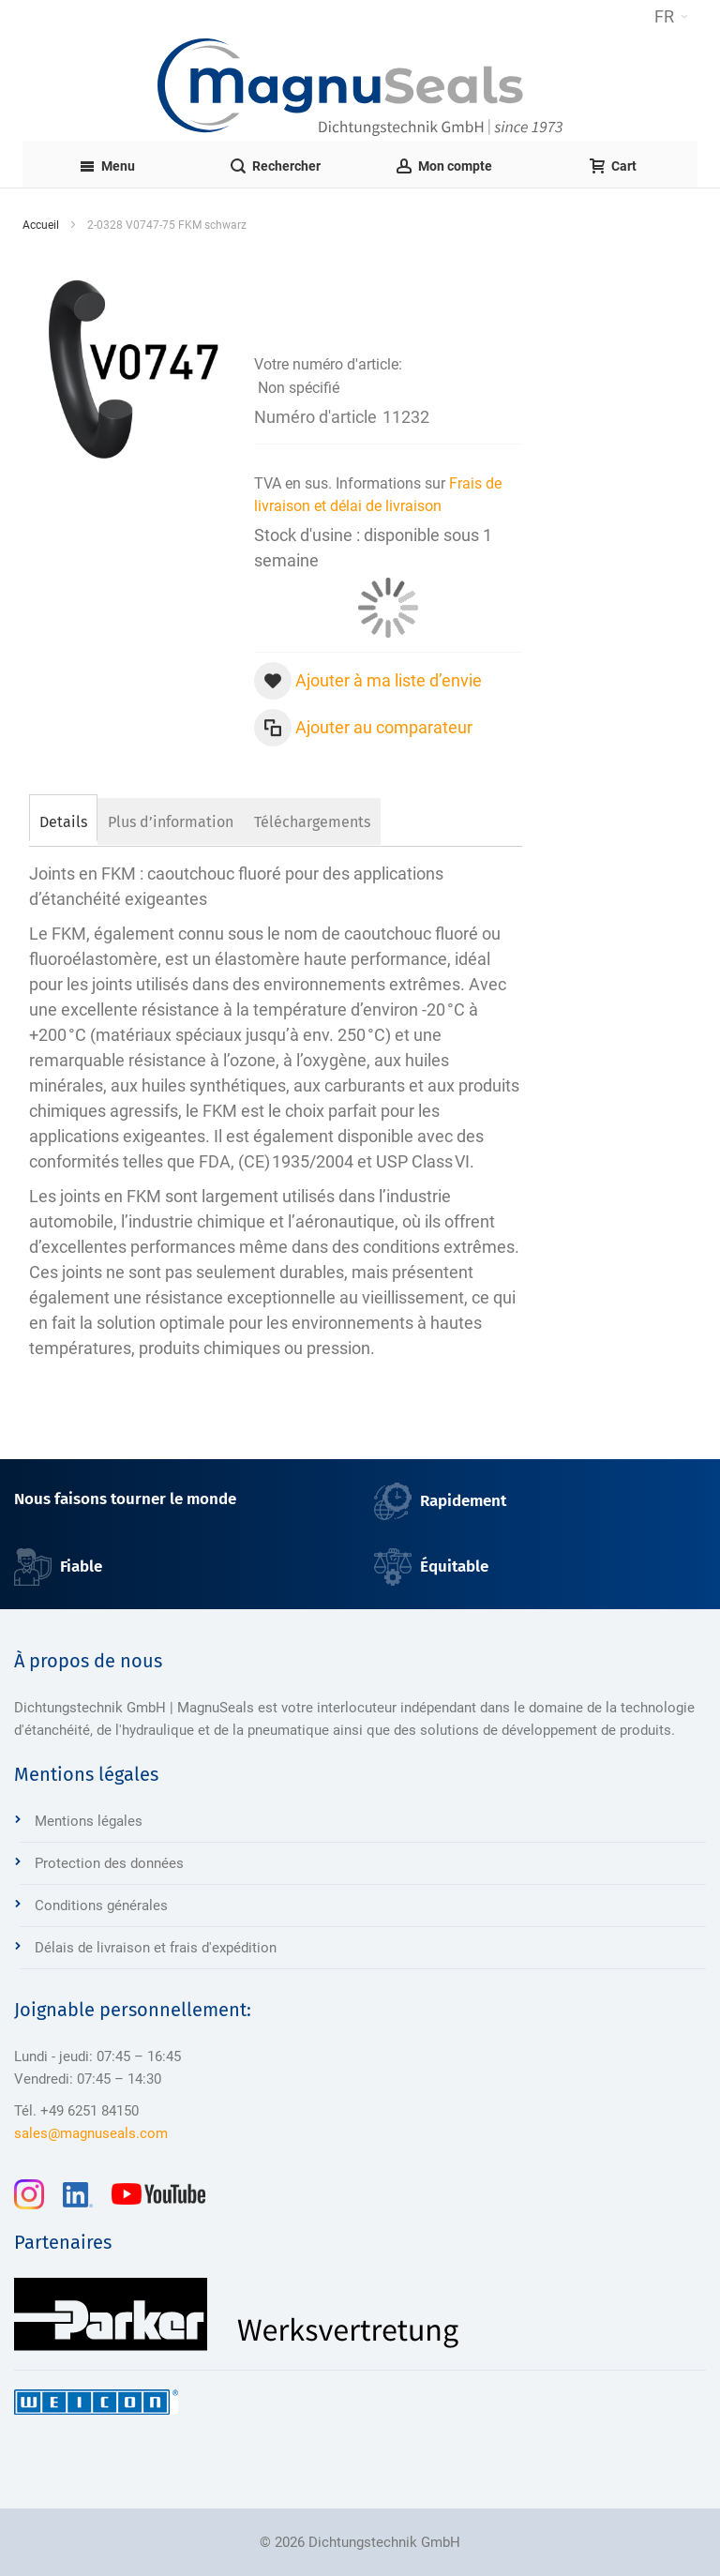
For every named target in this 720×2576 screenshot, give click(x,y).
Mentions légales (88, 1821)
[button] (671, 17)
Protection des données (109, 1863)
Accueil (40, 225)
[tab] (63, 819)
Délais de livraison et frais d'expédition (156, 1947)
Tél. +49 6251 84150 (76, 2110)
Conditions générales (101, 1905)
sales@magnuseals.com (91, 2133)
